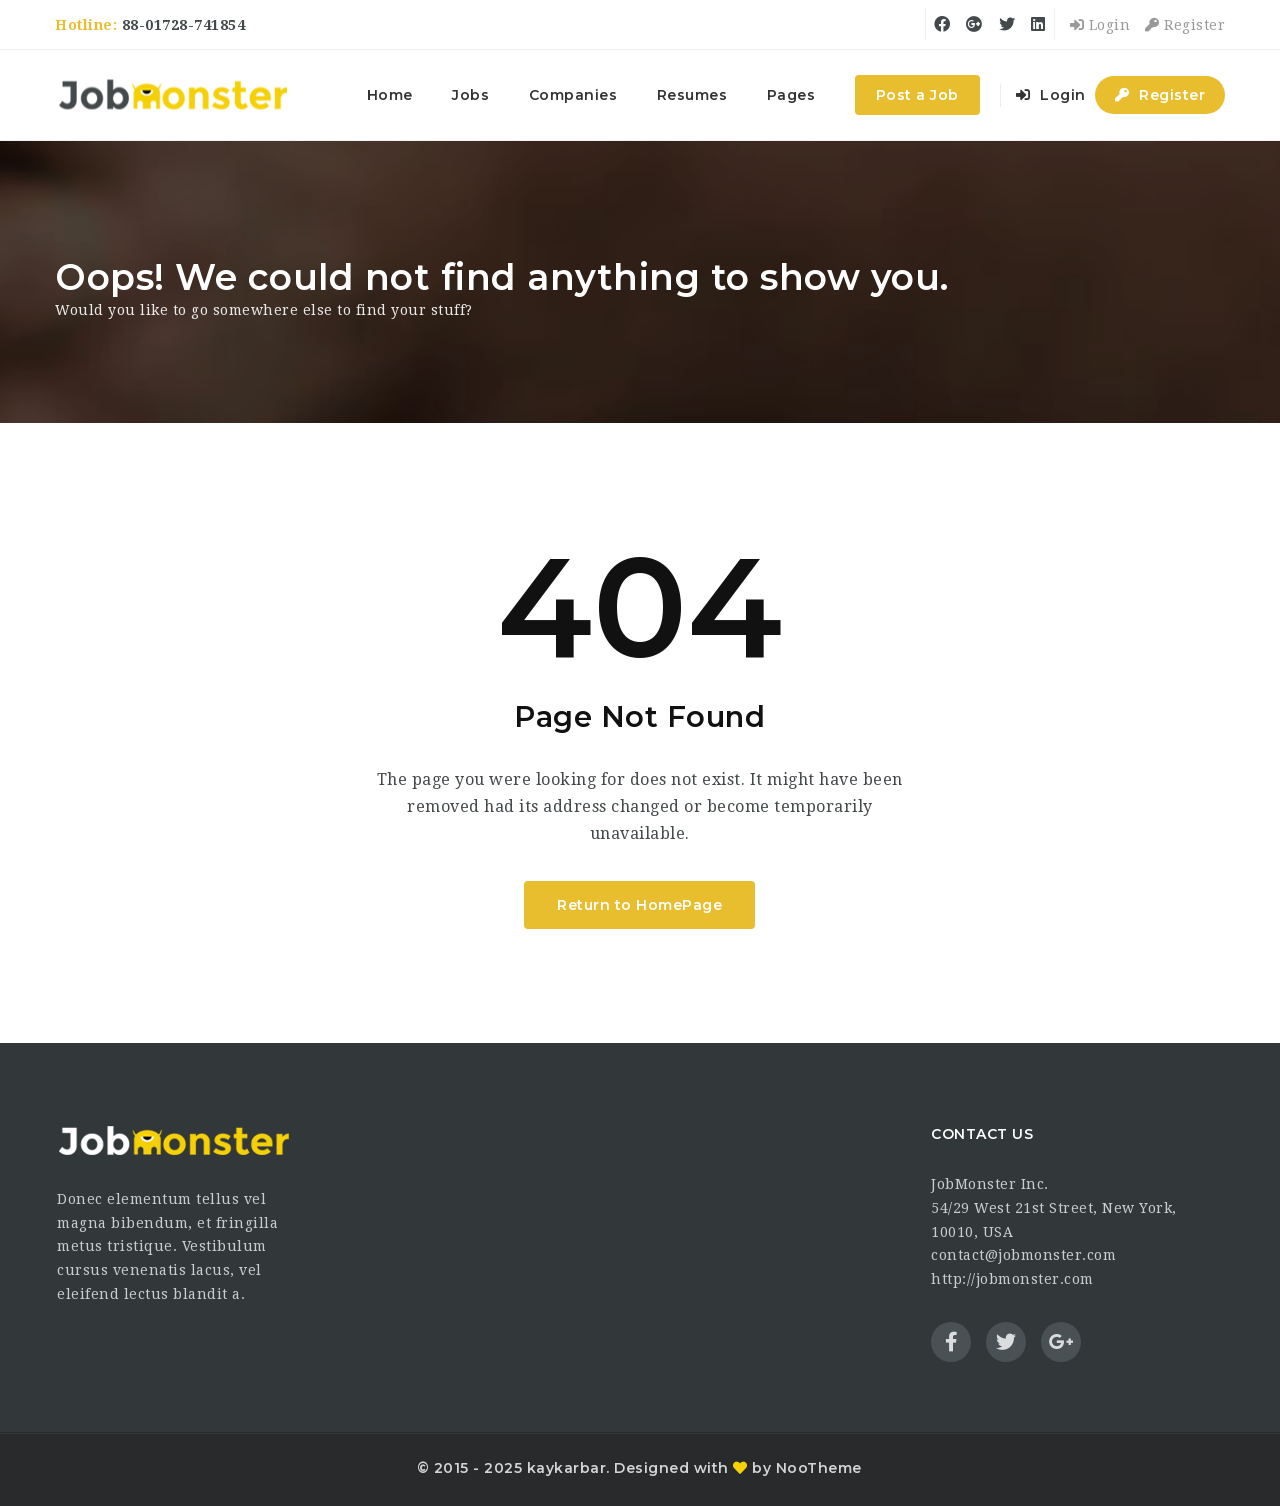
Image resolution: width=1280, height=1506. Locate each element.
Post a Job (917, 95)
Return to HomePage (639, 905)
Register (1185, 25)
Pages (791, 95)
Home (390, 95)
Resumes (692, 95)
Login (1100, 25)
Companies (573, 95)
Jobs (470, 95)
